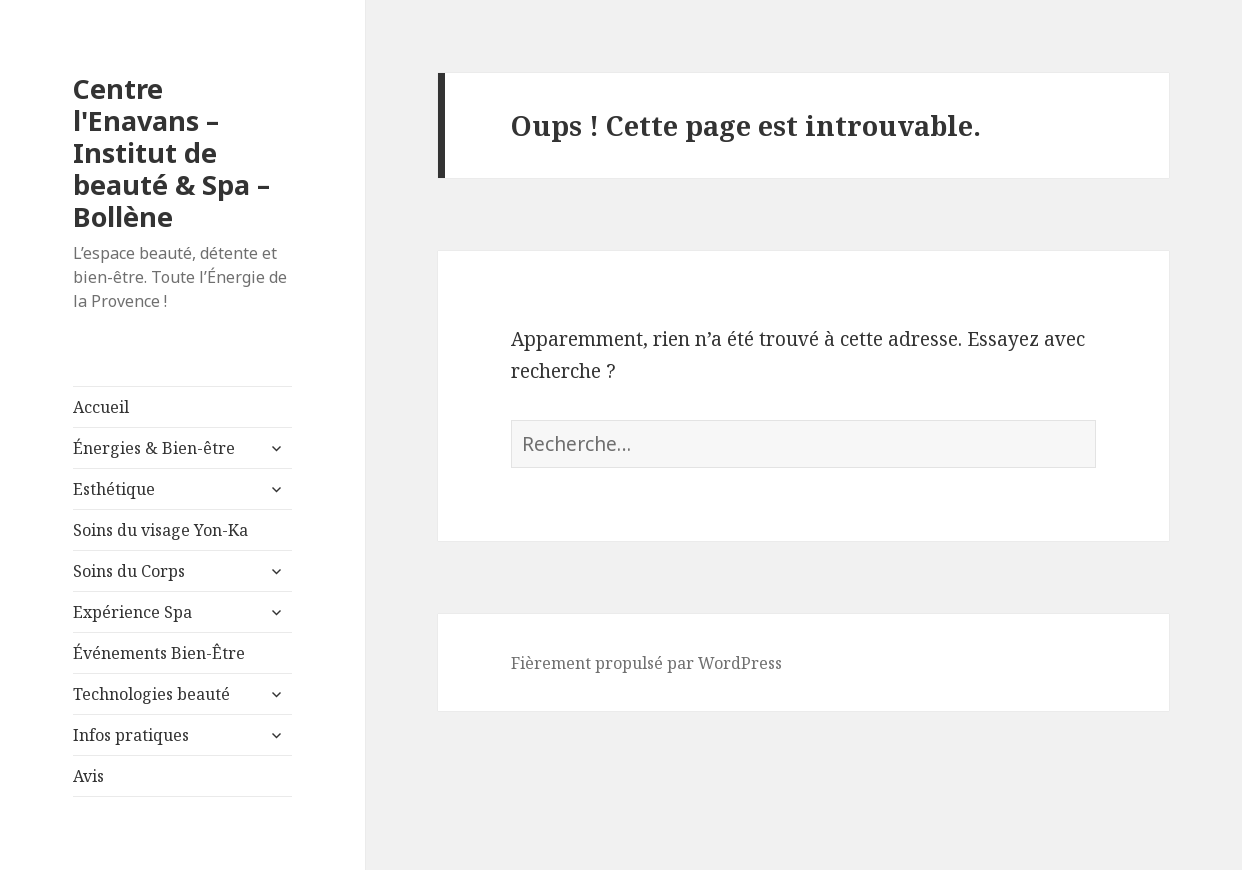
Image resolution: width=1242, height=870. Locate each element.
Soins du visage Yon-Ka (160, 530)
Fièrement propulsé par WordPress (646, 663)
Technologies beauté (151, 694)
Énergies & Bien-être (154, 448)
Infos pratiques (131, 735)
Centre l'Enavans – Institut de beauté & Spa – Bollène (171, 152)
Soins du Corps (129, 571)
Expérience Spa (132, 612)
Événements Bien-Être (159, 653)
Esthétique (114, 489)
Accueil (101, 407)
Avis (88, 776)
